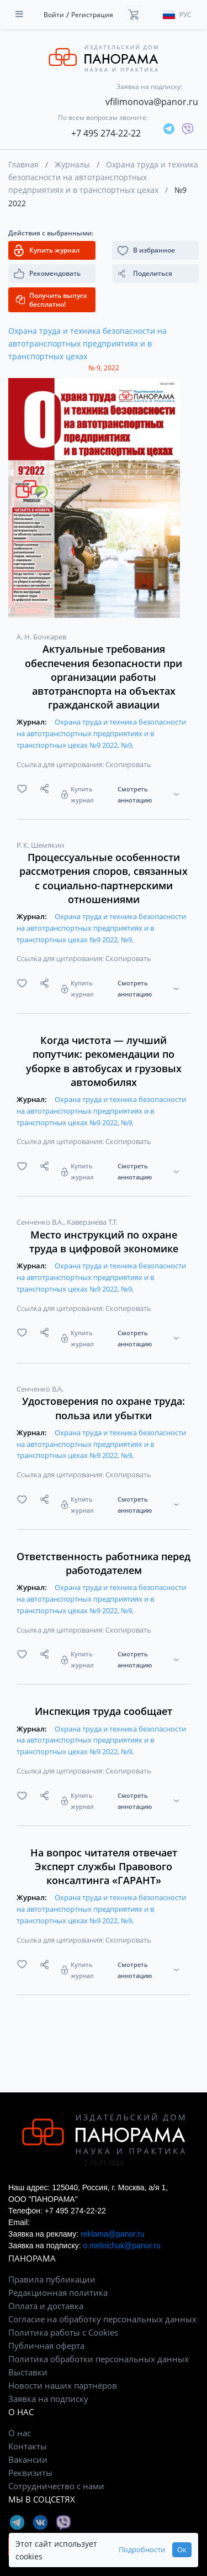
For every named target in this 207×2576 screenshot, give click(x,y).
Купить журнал (82, 794)
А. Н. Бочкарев (41, 637)
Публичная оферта (46, 2345)
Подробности (142, 2549)
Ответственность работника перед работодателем (103, 1563)
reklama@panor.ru (112, 2233)
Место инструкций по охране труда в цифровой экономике (103, 1241)
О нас (19, 2432)
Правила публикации (51, 2279)
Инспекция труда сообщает (103, 1711)
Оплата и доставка (45, 2305)
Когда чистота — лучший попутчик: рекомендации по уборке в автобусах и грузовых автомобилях (104, 1061)
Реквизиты (30, 2472)
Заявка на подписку (48, 2398)
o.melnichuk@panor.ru (121, 2245)
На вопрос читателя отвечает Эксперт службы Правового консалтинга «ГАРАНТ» (103, 1866)
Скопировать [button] (128, 764)
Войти (54, 14)
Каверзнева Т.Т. (92, 1222)
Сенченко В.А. (41, 1222)
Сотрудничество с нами (56, 2485)
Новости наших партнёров (62, 2385)
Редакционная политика (58, 2292)
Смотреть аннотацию (135, 794)
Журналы (72, 164)
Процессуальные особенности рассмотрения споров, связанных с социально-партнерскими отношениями (103, 878)
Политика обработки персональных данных (98, 2358)
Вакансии (27, 2459)
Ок (182, 2549)
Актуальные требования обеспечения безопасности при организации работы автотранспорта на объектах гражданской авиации (103, 676)
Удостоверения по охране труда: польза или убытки (103, 1407)
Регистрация (92, 14)
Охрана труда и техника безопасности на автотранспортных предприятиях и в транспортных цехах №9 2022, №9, (101, 733)
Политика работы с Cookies (63, 2332)
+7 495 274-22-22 (106, 133)
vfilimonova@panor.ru (151, 102)
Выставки (27, 2372)
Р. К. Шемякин (40, 845)
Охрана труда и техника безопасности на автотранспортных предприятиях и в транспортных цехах (103, 177)
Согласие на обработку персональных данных (102, 2319)
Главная (23, 164)
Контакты (27, 2446)
